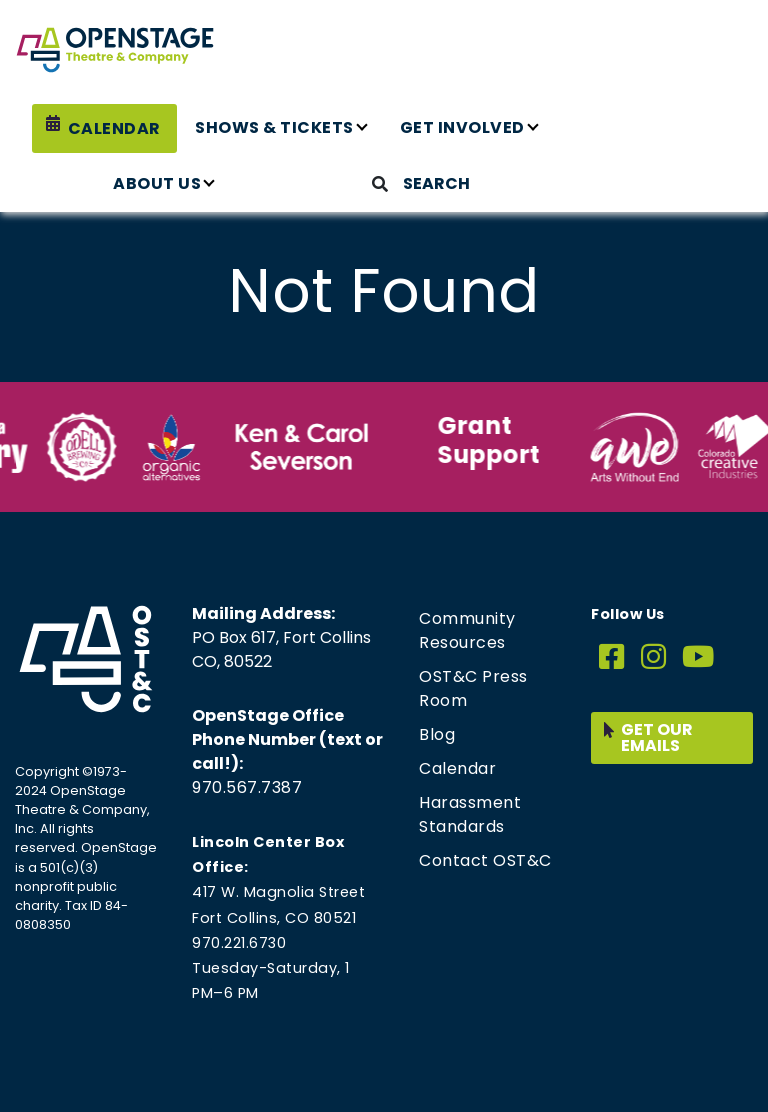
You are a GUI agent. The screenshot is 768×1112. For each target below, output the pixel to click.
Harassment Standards (470, 814)
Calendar (114, 128)
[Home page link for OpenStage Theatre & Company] (115, 50)
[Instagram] (654, 657)
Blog (437, 734)
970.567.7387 (247, 787)
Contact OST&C (485, 860)
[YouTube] (698, 657)
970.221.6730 (239, 943)
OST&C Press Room (473, 688)
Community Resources (467, 630)
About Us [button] (157, 183)
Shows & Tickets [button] (274, 127)
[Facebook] (612, 657)
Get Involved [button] (462, 127)
